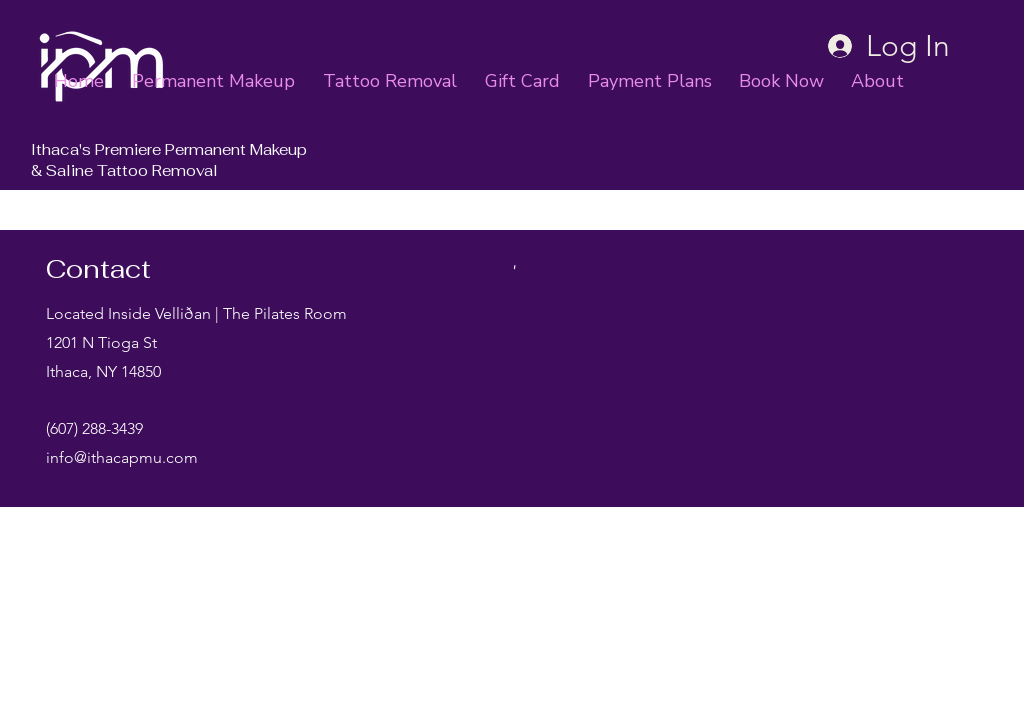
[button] (881, 81)
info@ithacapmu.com (122, 457)
